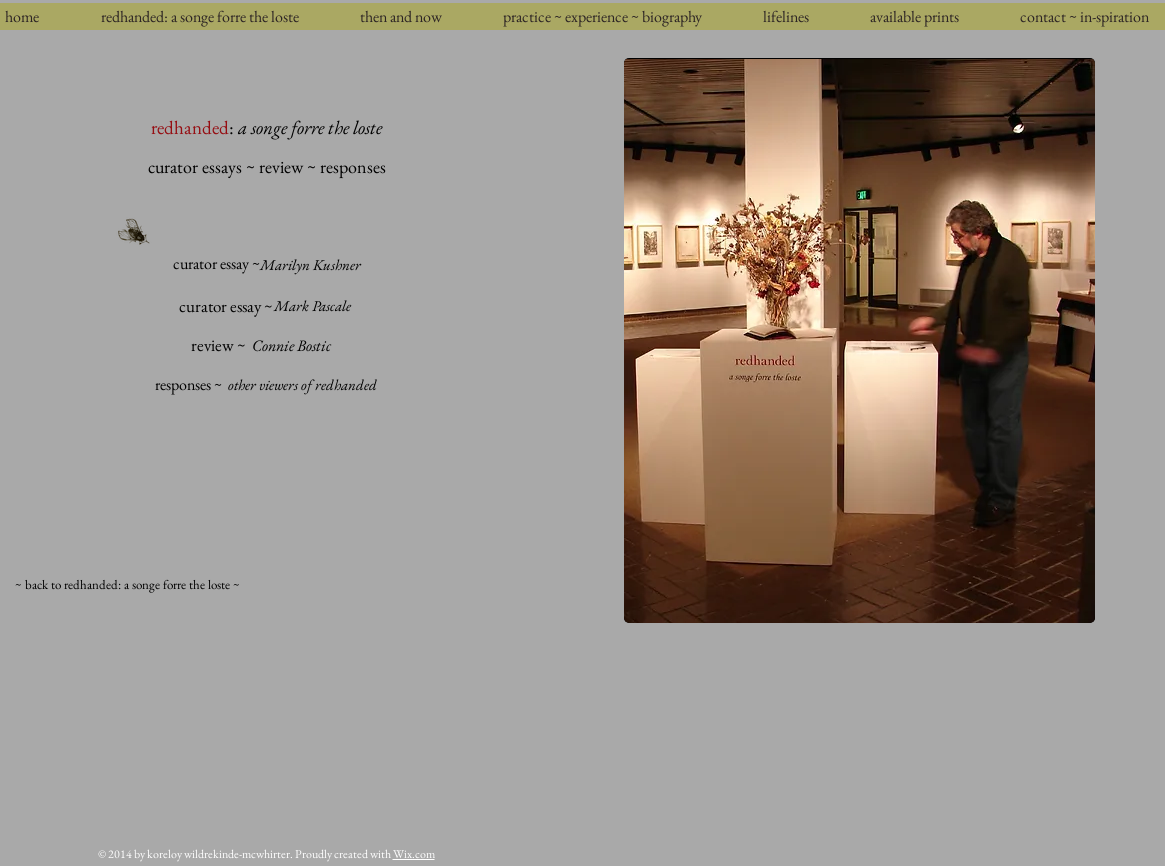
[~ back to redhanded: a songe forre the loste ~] (127, 585)
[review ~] (218, 345)
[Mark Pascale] (312, 306)
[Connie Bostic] (291, 346)
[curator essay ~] (217, 264)
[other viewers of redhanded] (303, 385)
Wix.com (414, 854)
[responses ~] (189, 385)
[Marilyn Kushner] (311, 265)
